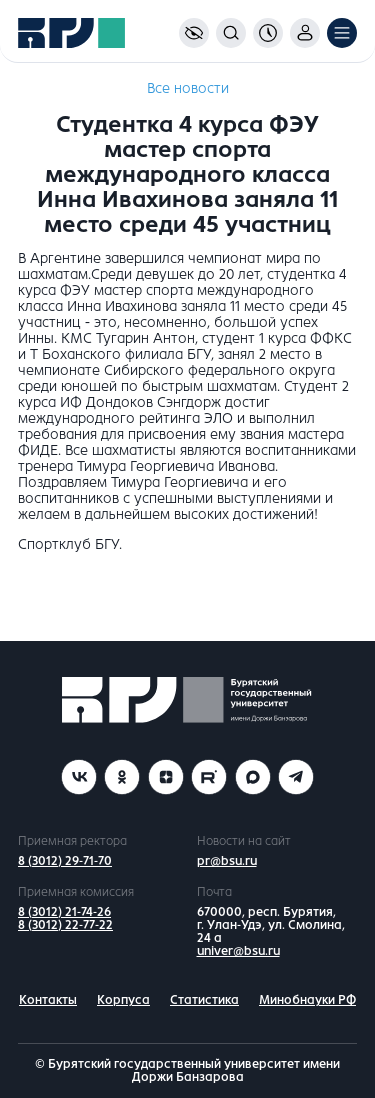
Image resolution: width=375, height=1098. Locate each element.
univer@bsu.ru (238, 951)
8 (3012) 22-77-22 (65, 925)
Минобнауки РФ (307, 1000)
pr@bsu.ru (227, 861)
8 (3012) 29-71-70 (65, 861)
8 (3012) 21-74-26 (64, 912)
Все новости (188, 88)
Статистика (204, 1000)
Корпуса (123, 1000)
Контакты (48, 1000)
